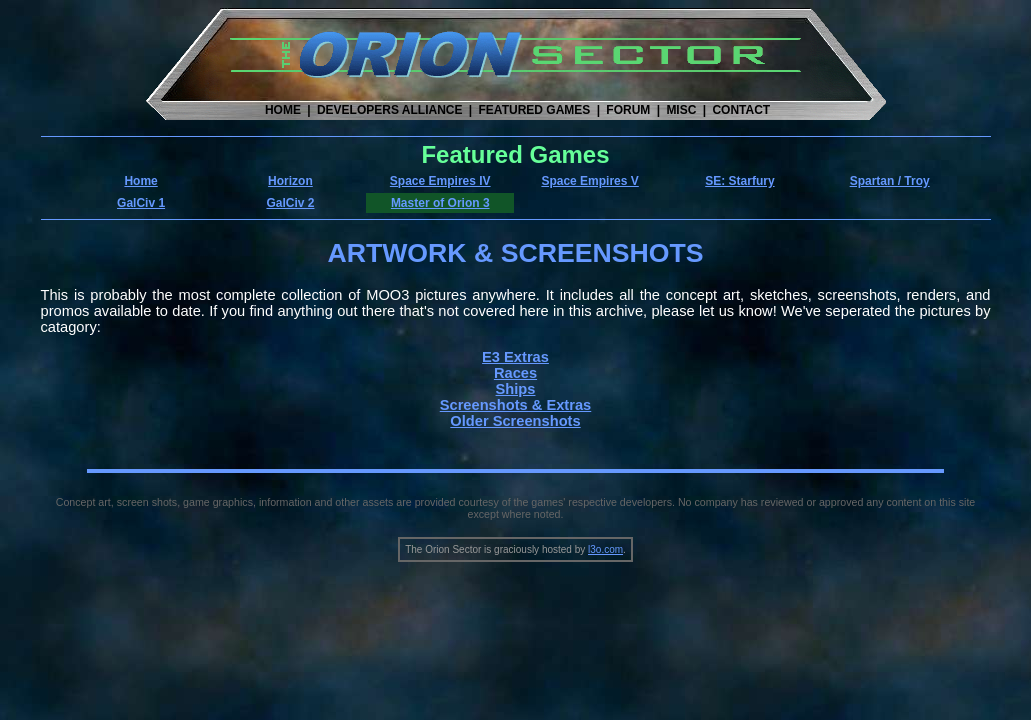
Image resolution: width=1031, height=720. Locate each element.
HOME (283, 110)
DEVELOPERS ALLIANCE (390, 110)
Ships (516, 389)
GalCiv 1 (141, 203)
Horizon (290, 181)
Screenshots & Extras (516, 405)
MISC (681, 110)
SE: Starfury (739, 181)
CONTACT (741, 110)
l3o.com (605, 549)
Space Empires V (589, 181)
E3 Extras (515, 357)
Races (515, 373)
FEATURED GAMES (535, 110)
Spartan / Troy (890, 181)
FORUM (628, 110)
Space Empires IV (440, 181)
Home (140, 181)
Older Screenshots (515, 421)
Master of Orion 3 (440, 203)
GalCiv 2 (290, 203)
